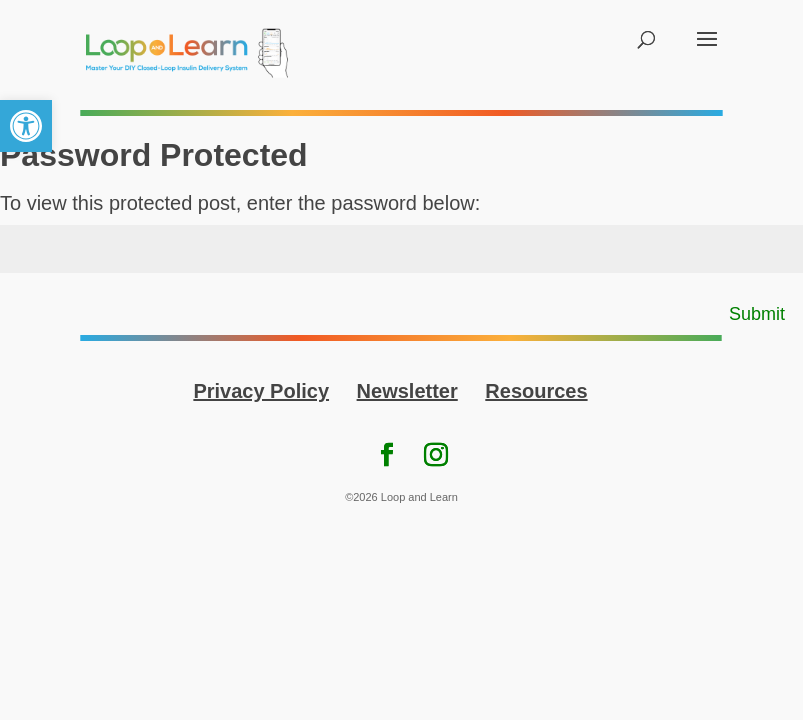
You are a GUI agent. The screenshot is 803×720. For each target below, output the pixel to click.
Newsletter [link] (407, 391)
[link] (26, 126)
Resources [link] (536, 391)
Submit (757, 314)
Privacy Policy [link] (261, 391)
